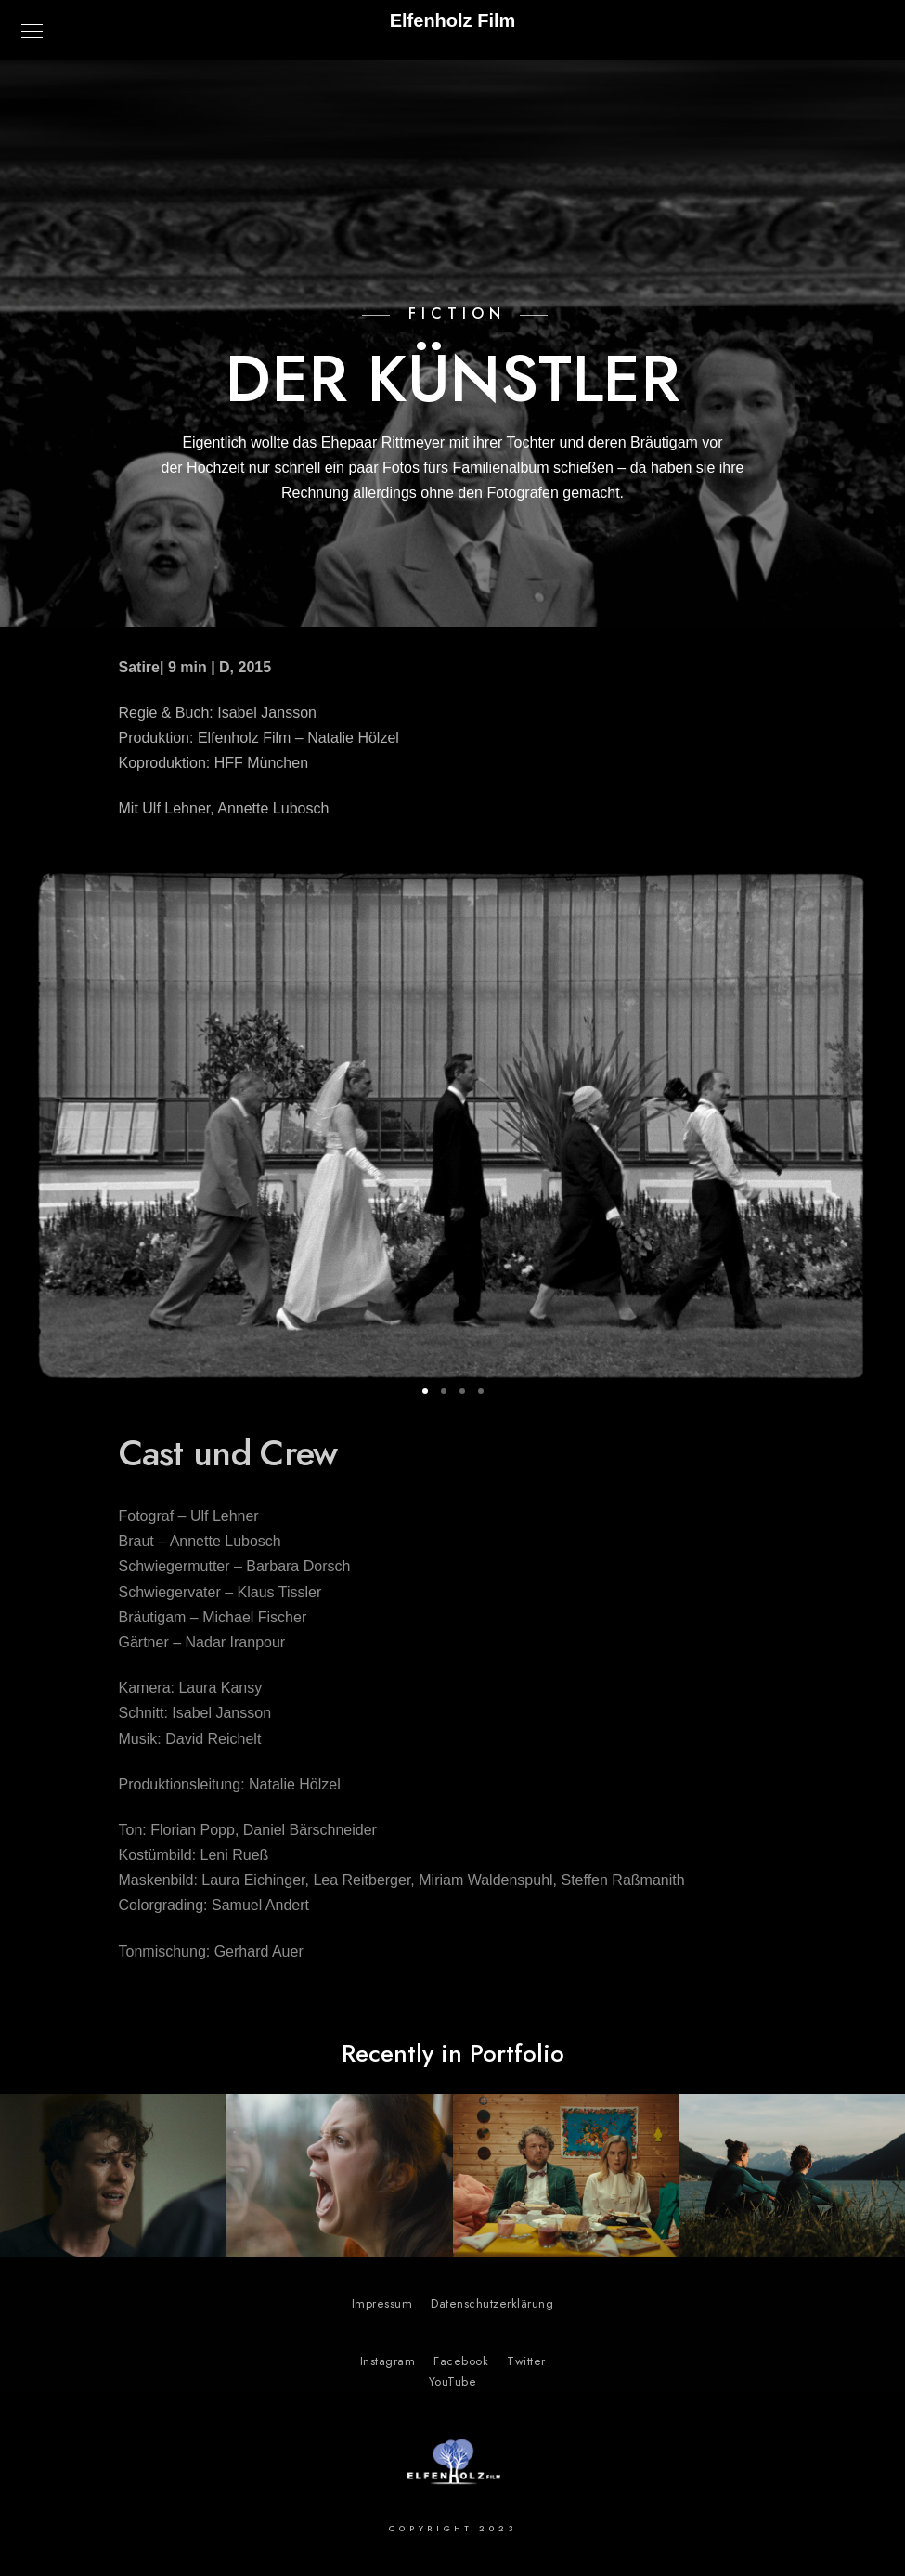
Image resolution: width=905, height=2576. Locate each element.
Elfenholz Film (453, 20)
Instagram (388, 2361)
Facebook (460, 2361)
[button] (425, 1391)
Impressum (382, 2304)
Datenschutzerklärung (492, 2304)
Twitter (526, 2361)
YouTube (453, 2382)
